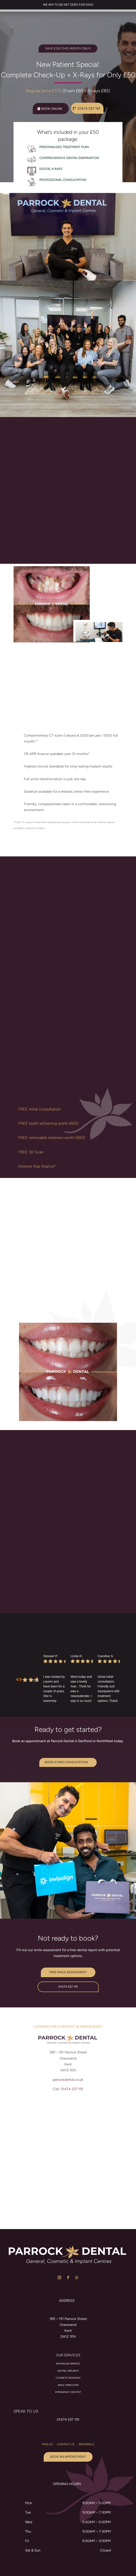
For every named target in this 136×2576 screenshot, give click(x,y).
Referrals (86, 2444)
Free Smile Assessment (68, 1972)
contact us (65, 2444)
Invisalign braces (68, 2363)
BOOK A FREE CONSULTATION (66, 1762)
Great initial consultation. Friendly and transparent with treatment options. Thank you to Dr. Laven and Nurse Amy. (108, 1689)
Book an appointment (68, 2457)
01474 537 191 (68, 1987)
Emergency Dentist (68, 2392)
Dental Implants (68, 2370)
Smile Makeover (68, 2385)
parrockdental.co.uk (68, 2079)
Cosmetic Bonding (68, 2377)
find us (47, 2444)
